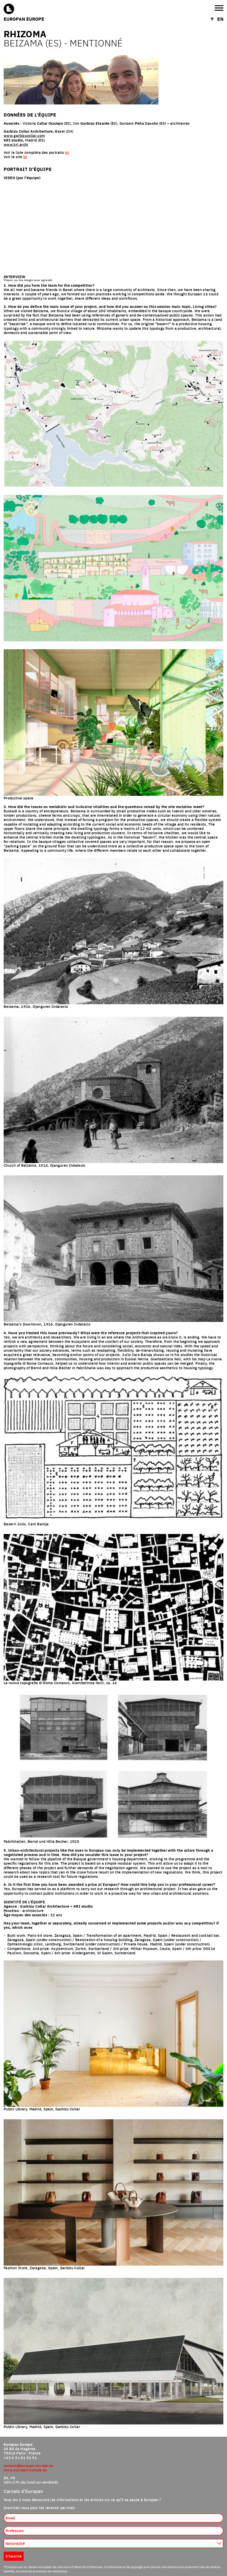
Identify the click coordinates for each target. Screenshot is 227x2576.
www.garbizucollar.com (24, 135)
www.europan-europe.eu (25, 2469)
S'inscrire (13, 2555)
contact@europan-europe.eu (28, 2465)
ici (67, 152)
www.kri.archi (16, 144)
